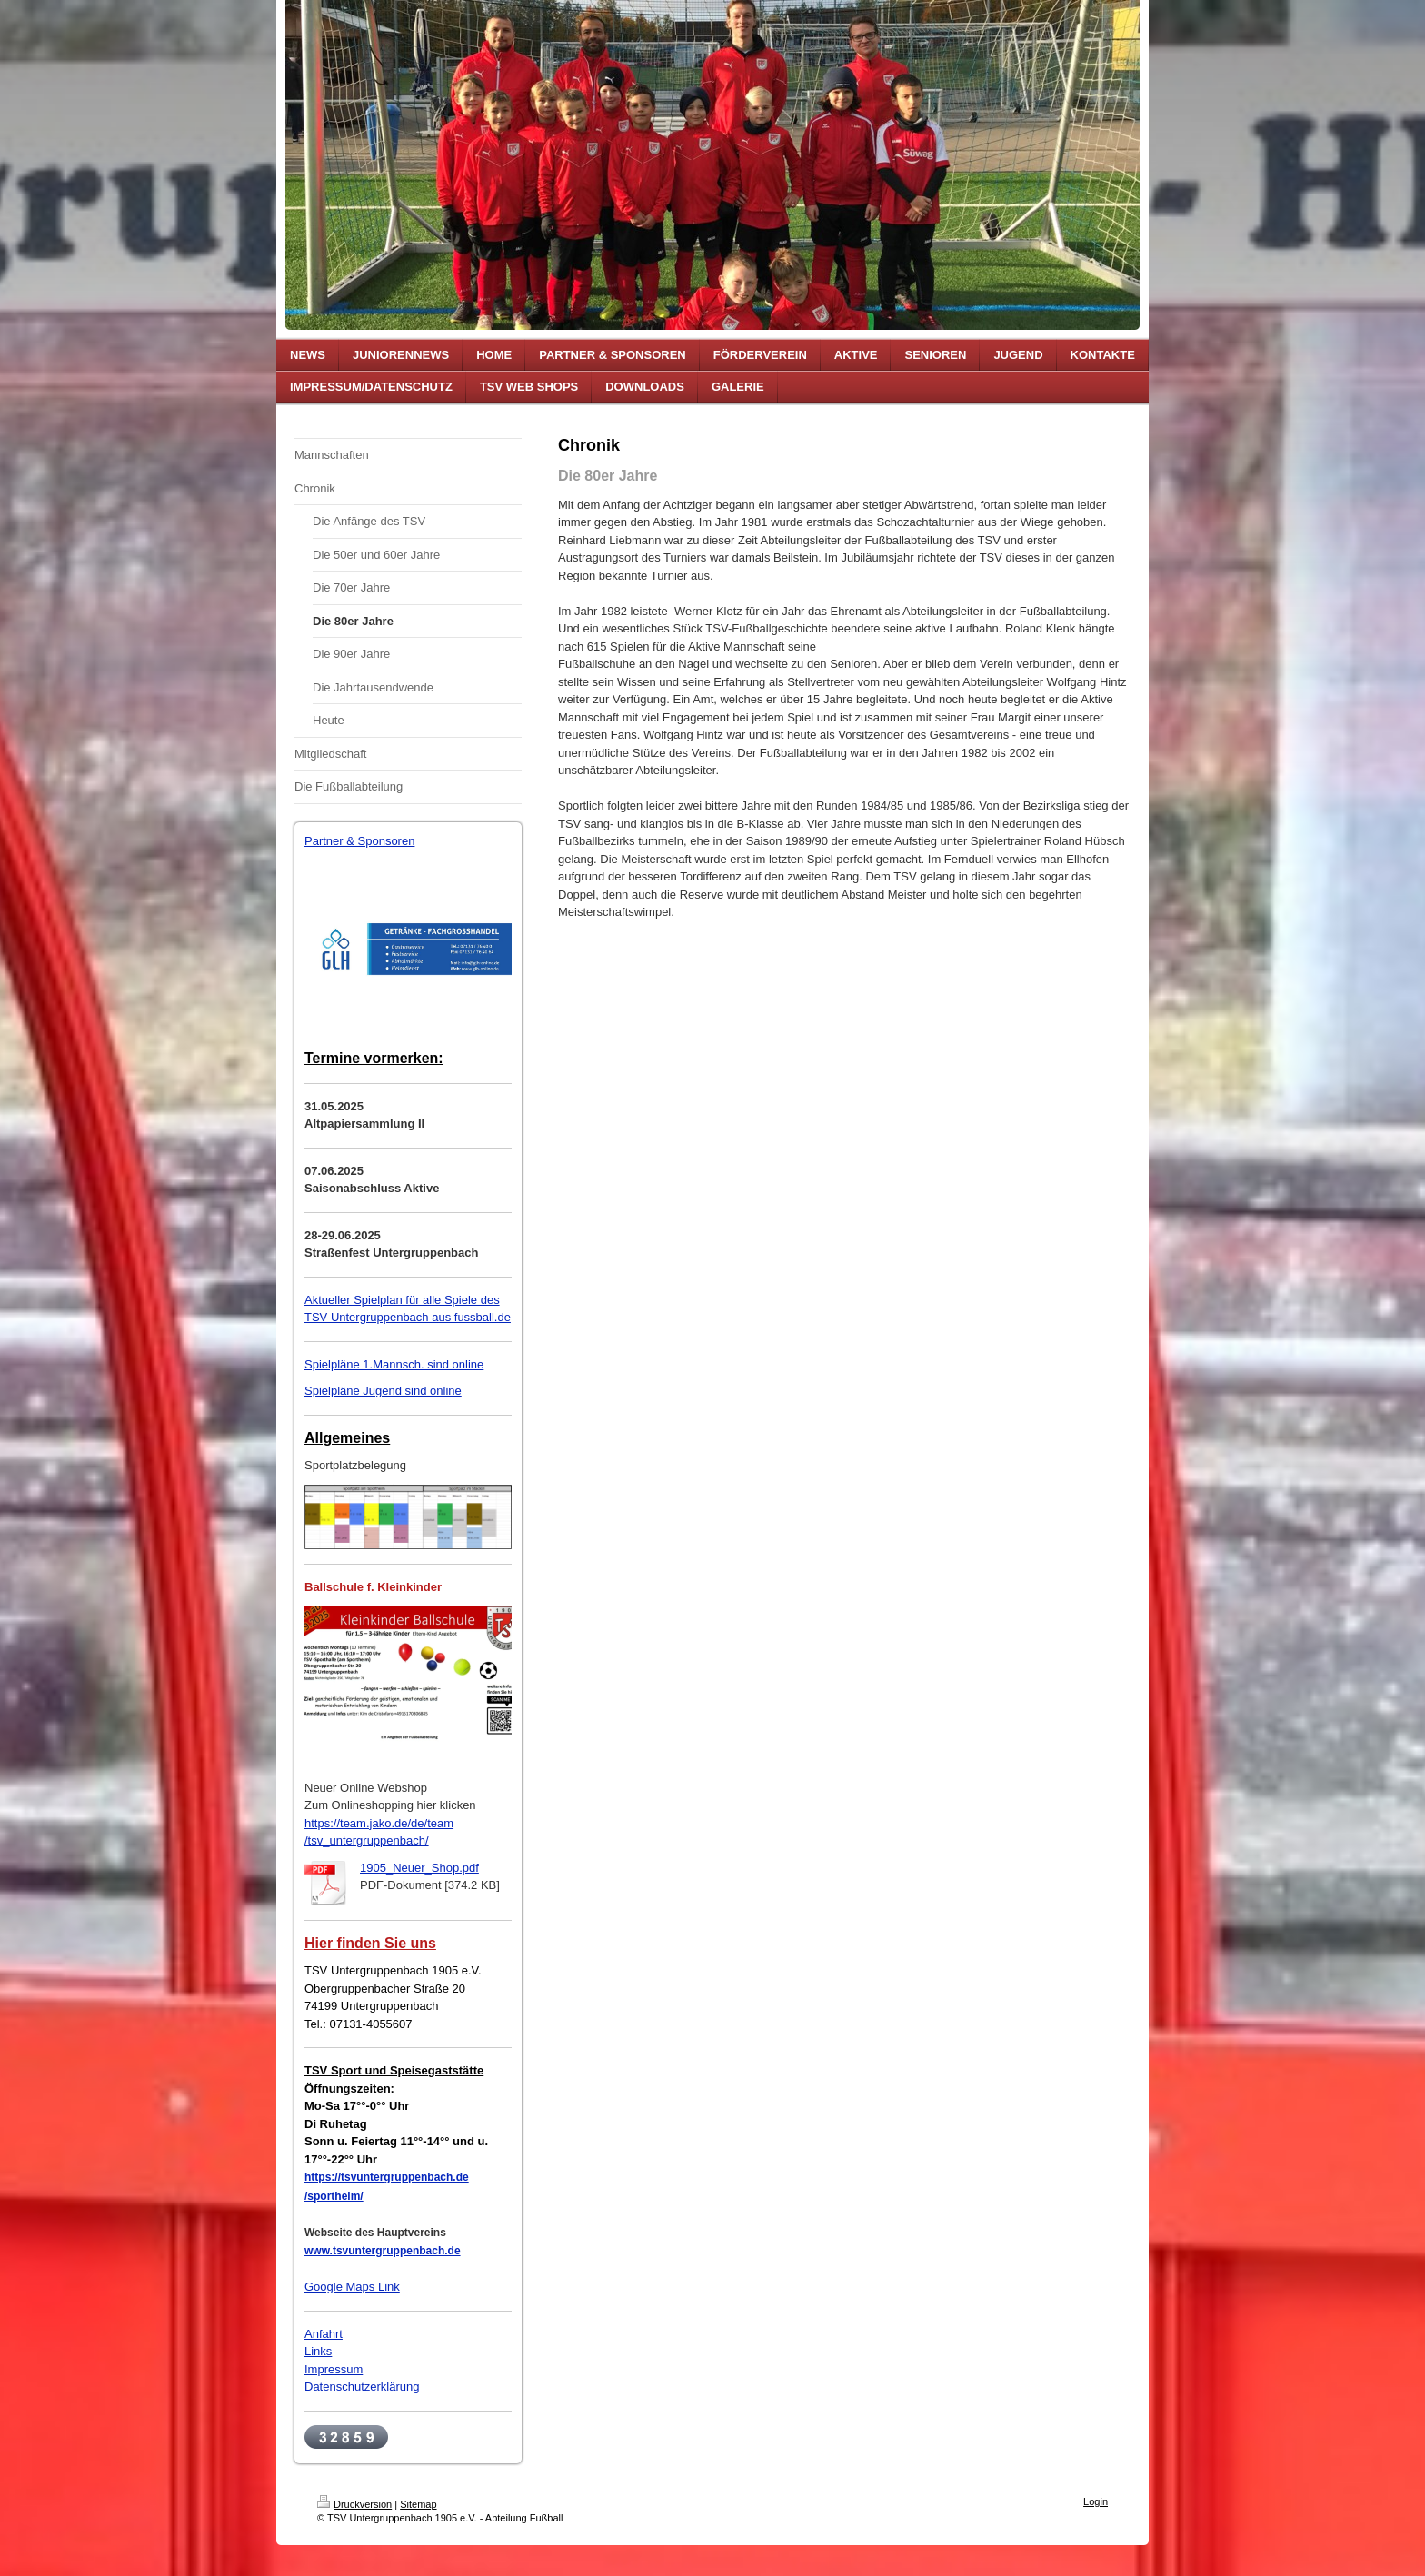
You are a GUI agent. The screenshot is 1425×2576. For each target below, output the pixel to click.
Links (318, 2351)
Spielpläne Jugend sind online (383, 1390)
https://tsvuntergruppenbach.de (386, 2177)
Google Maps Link (352, 2286)
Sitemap (418, 2504)
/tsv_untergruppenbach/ (366, 1840)
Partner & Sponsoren (359, 841)
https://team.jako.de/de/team (378, 1823)
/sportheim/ (334, 2196)
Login (1095, 2501)
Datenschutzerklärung (361, 2386)
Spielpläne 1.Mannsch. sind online (393, 1364)
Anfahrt (323, 2334)
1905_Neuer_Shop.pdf (419, 1868)
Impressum (333, 2369)
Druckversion (354, 2504)
